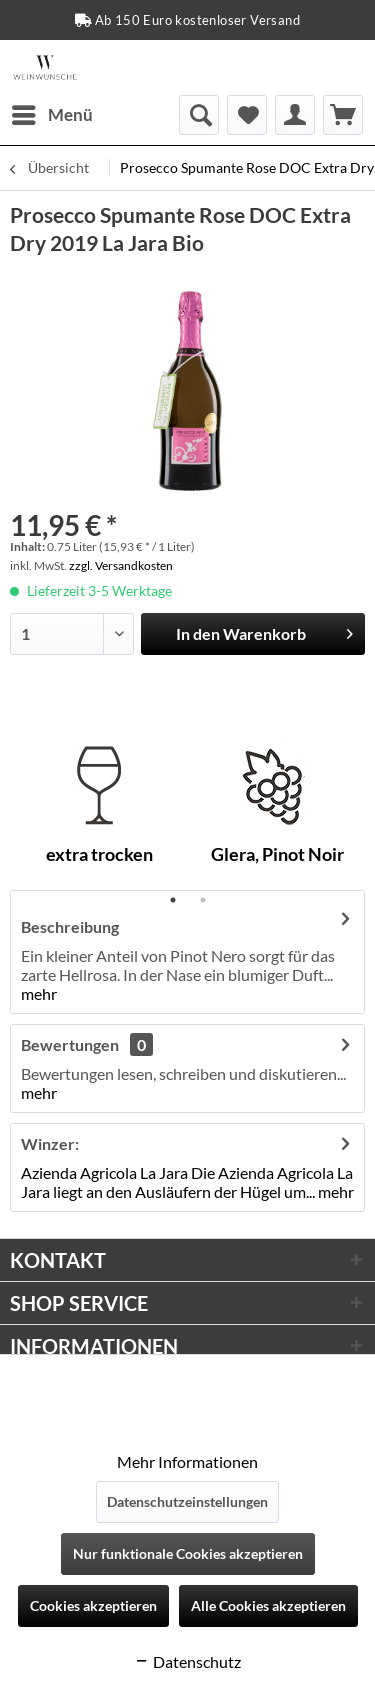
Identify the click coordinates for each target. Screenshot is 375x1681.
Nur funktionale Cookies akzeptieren (188, 1553)
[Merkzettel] (247, 115)
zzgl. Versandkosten (121, 565)
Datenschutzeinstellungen (187, 1501)
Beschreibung (70, 926)
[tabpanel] (99, 810)
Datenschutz (187, 1661)
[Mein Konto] (295, 115)
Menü (52, 112)
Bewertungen (70, 1044)
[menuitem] (51, 115)
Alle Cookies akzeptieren (268, 1605)
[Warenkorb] (343, 115)
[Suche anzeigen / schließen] (199, 115)
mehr (39, 993)
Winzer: (50, 1143)
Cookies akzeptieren (93, 1605)
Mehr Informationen (187, 1461)
